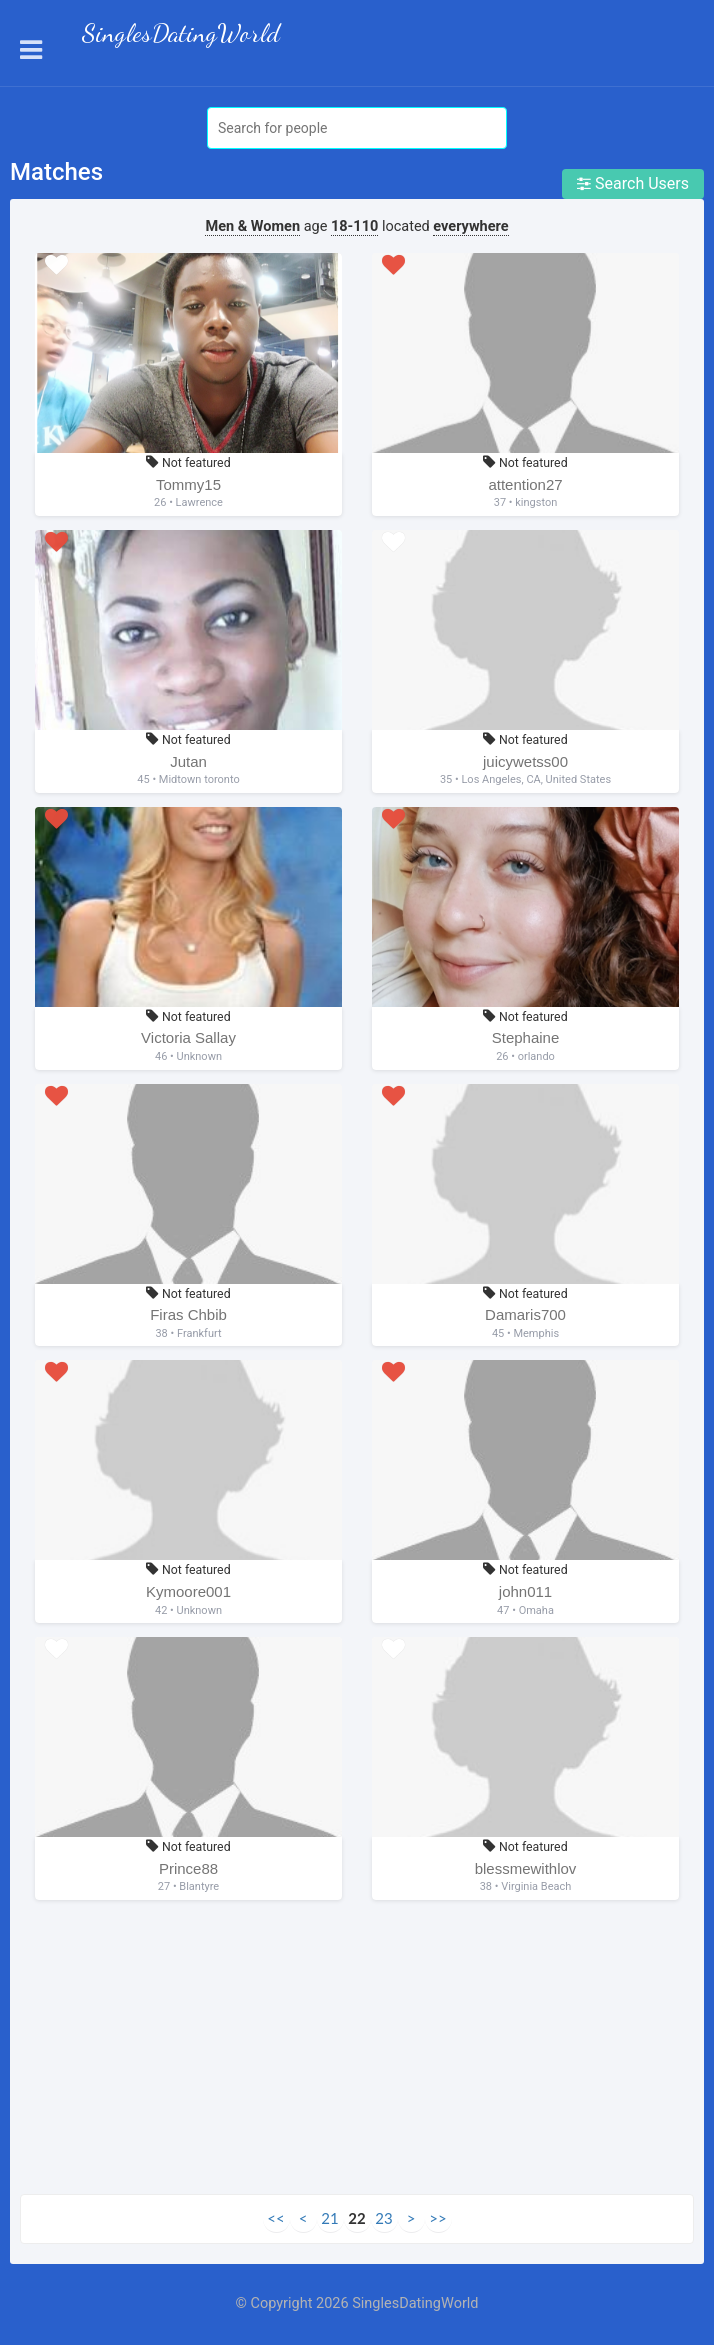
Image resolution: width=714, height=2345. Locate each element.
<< (275, 2218)
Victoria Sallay (188, 1037)
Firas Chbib (188, 1314)
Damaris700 (525, 1314)
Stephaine (526, 1037)
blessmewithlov (526, 1868)
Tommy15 (188, 484)
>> (437, 2218)
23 (383, 2218)
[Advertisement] (357, 2054)
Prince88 (188, 1868)
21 (329, 2218)
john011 (525, 1591)
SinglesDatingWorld (181, 33)
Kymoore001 (188, 1591)
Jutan (188, 761)
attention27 (525, 484)
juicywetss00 (525, 761)
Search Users (633, 183)
